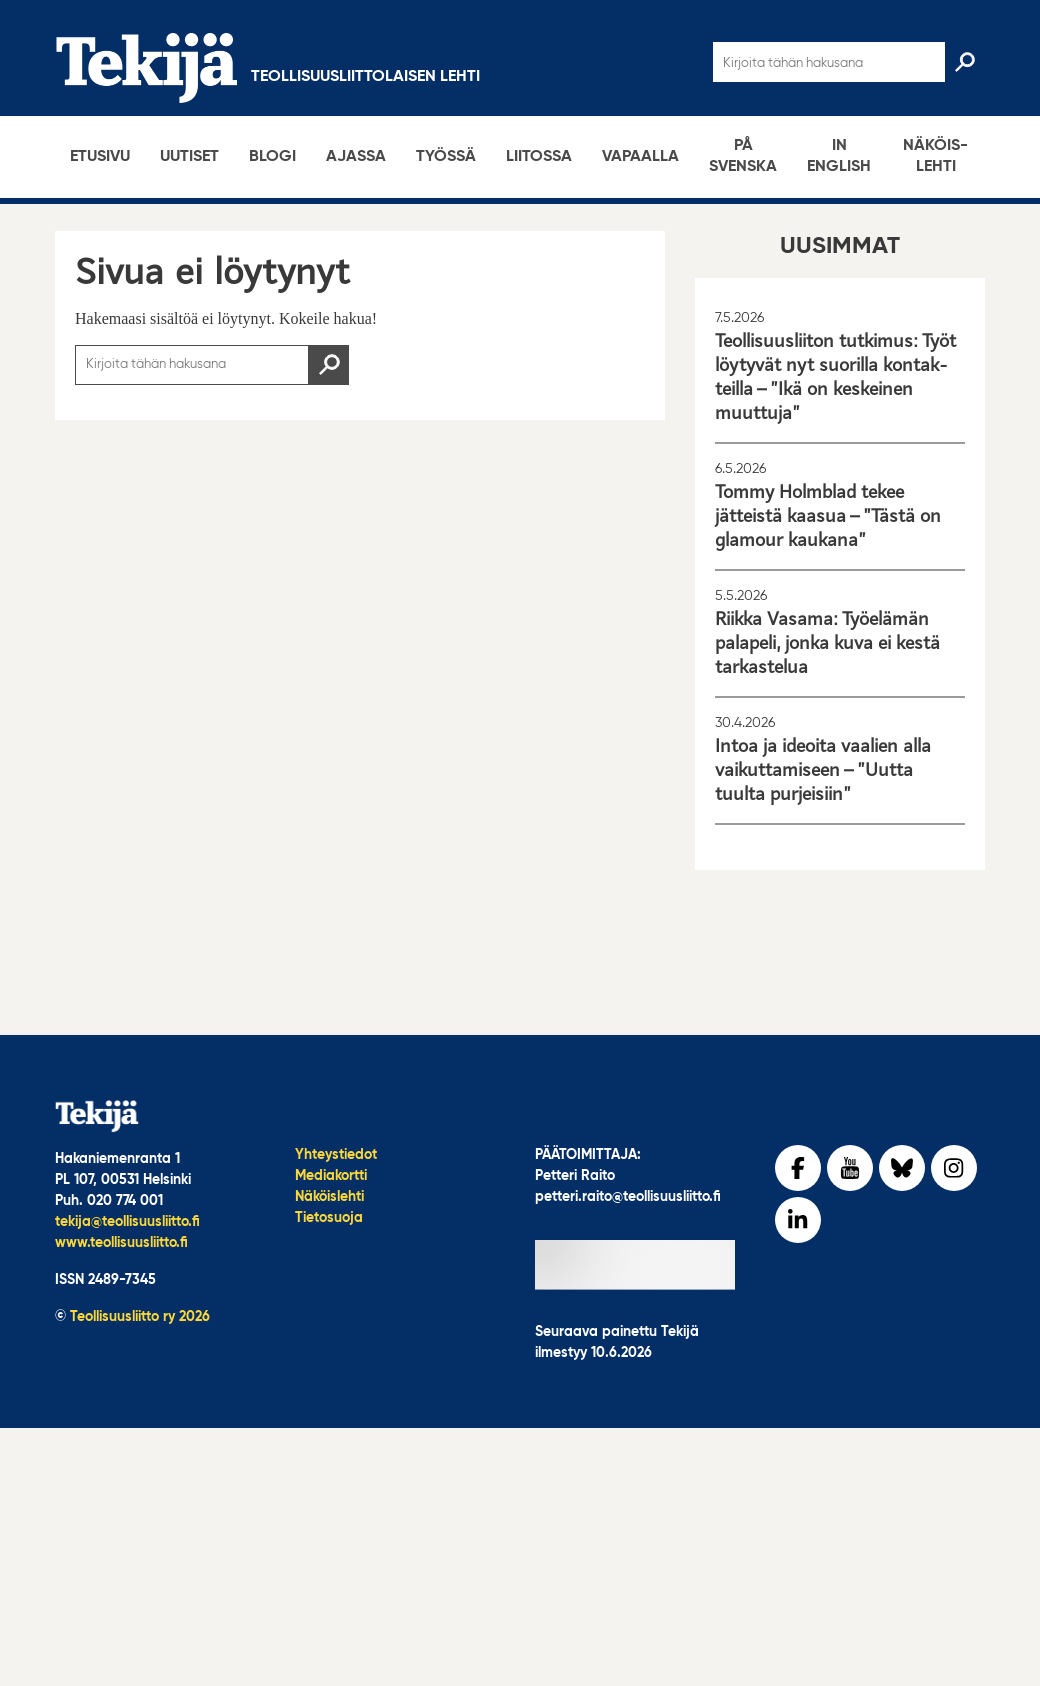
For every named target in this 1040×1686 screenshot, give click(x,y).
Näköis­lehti (935, 156)
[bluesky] (902, 1168)
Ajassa (356, 157)
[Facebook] (798, 1168)
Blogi (272, 157)
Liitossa (539, 157)
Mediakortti (331, 1176)
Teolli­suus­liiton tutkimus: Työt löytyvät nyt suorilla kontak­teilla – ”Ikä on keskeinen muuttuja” (835, 377)
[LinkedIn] (798, 1220)
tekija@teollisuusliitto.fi (127, 1222)
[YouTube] (850, 1168)
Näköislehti (329, 1197)
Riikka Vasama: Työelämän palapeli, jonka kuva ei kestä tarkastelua (827, 643)
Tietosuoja (329, 1218)
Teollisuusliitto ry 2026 (140, 1317)
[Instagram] (954, 1168)
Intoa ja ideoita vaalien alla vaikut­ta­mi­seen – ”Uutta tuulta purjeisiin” (823, 770)
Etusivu (100, 157)
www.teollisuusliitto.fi (121, 1243)
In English (839, 156)
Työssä (446, 157)
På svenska (743, 156)
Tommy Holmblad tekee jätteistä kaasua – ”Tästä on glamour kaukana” (828, 516)
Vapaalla (640, 157)
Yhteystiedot (336, 1155)
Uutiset (189, 157)
